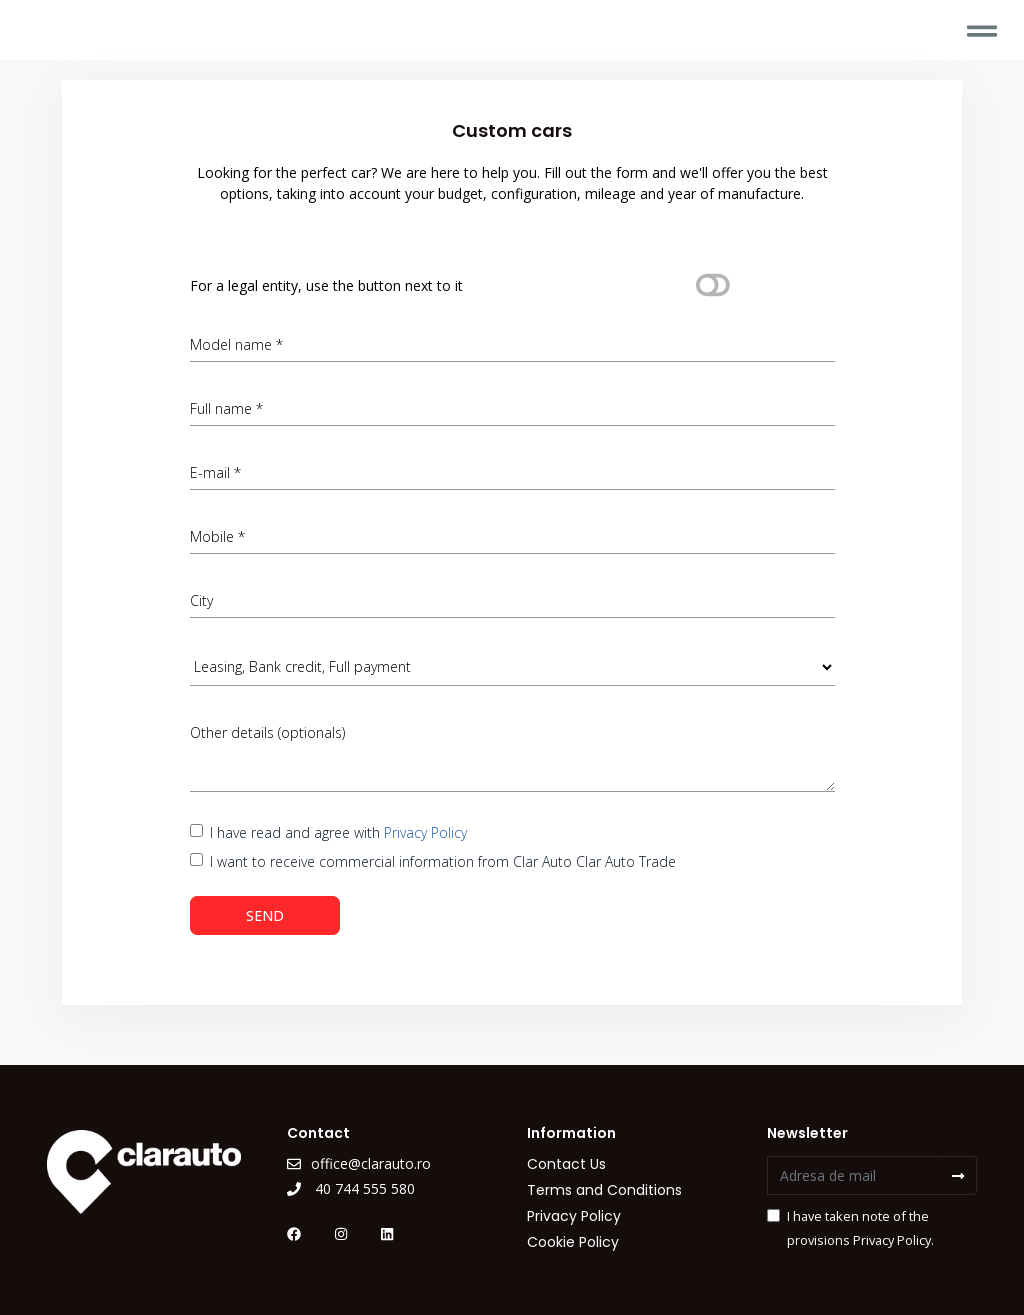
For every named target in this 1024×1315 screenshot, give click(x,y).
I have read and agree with (338, 832)
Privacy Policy (425, 832)
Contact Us (566, 1164)
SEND (265, 915)
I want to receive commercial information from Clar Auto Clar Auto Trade (443, 861)
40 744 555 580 (351, 1188)
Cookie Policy (573, 1242)
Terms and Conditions (604, 1190)
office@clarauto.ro (359, 1163)
